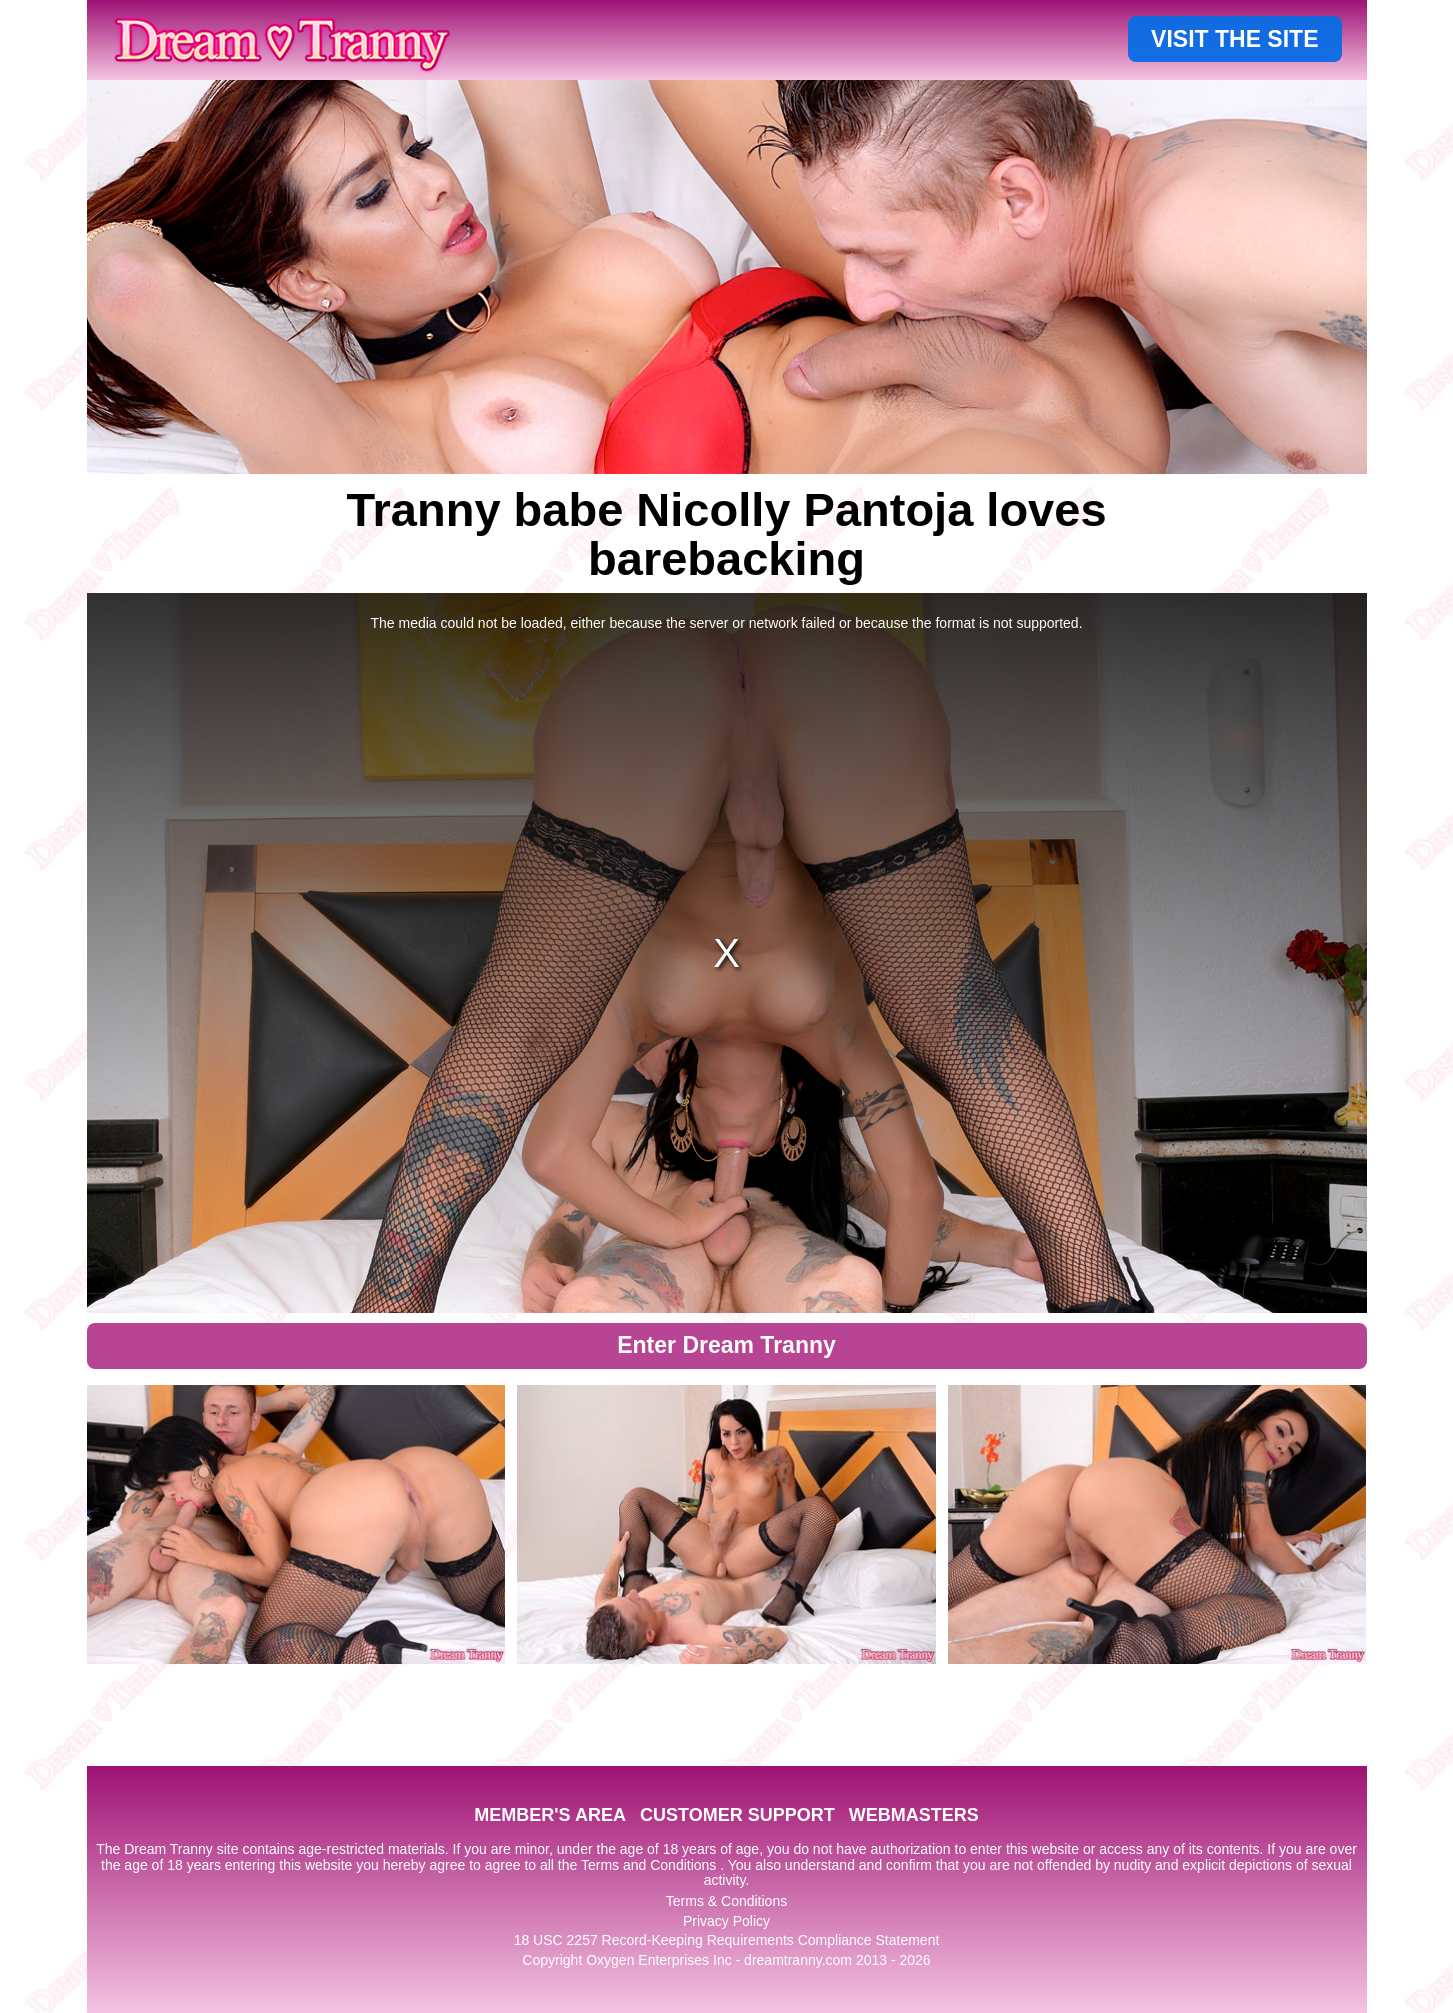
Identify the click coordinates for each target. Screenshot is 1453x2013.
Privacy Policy (726, 1921)
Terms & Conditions (726, 1901)
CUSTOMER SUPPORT (737, 1815)
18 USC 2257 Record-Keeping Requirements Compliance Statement (727, 1940)
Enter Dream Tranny (726, 1345)
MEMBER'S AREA (550, 1815)
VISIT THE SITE (1234, 39)
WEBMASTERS (914, 1815)
